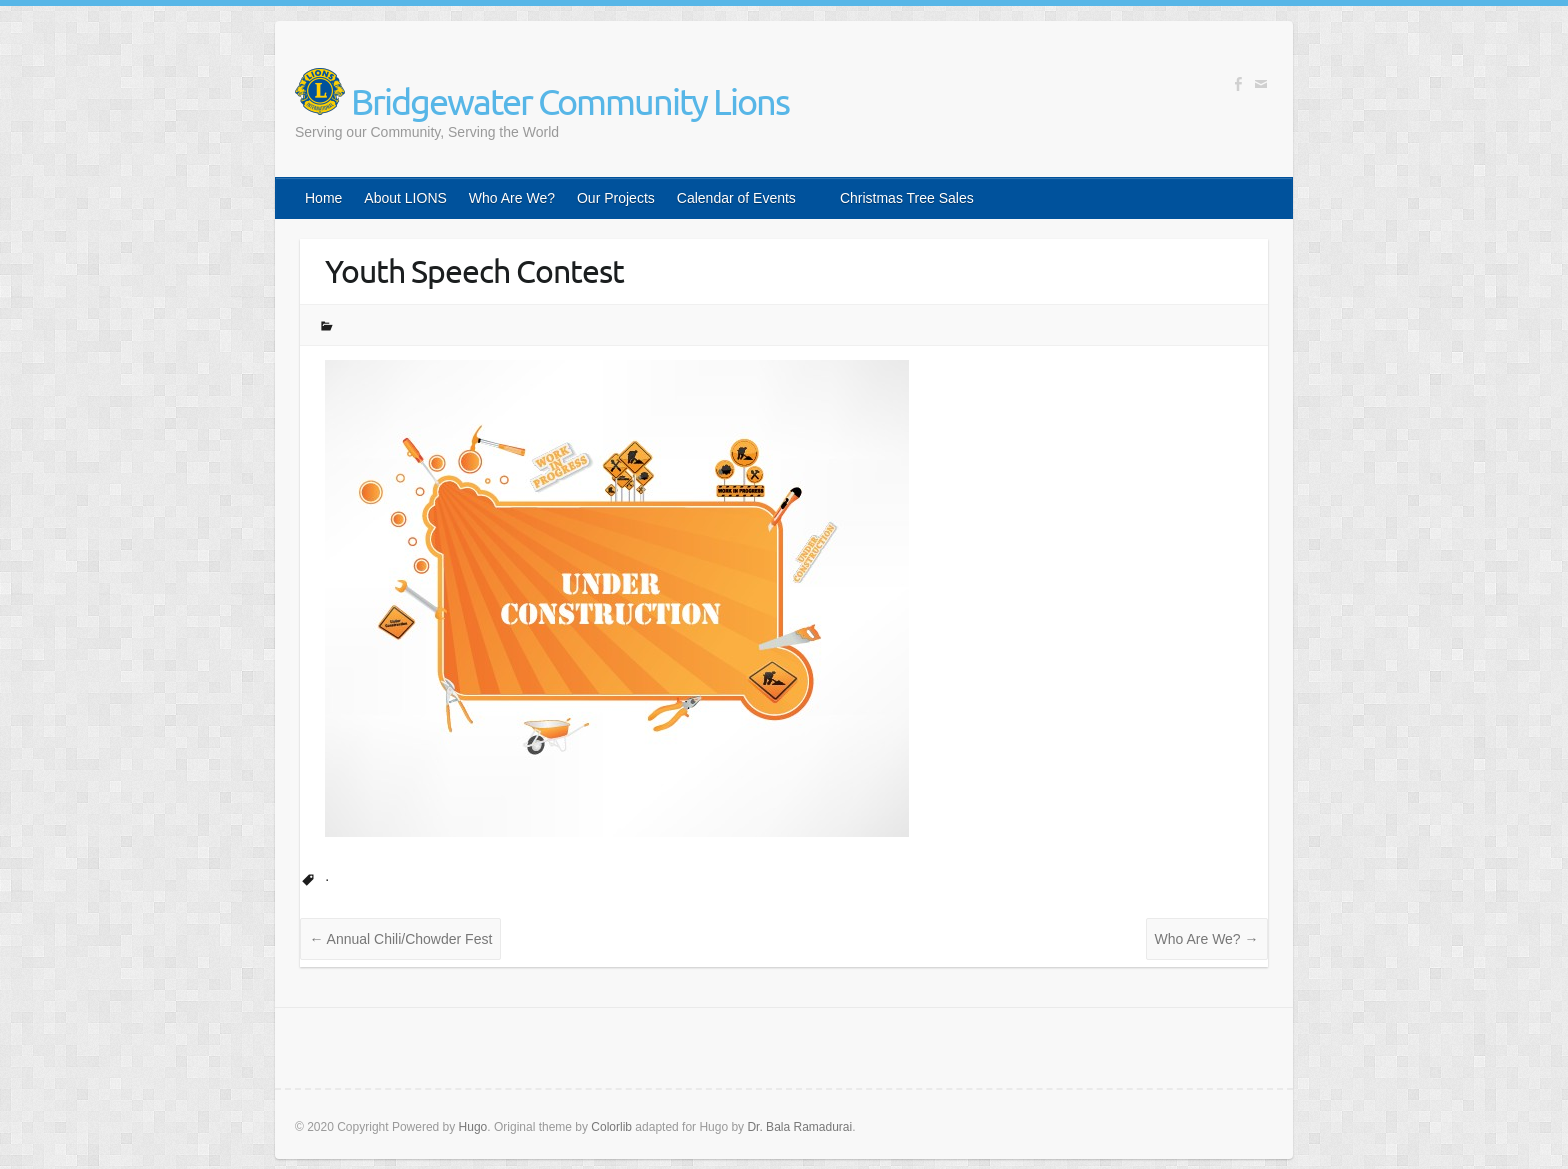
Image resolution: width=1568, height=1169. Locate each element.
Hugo (473, 1127)
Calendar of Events (736, 198)
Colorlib (611, 1127)
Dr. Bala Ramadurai (799, 1127)
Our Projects (616, 198)
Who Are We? (512, 198)
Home (323, 198)
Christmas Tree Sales (907, 198)
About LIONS (405, 198)
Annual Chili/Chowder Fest (400, 939)
